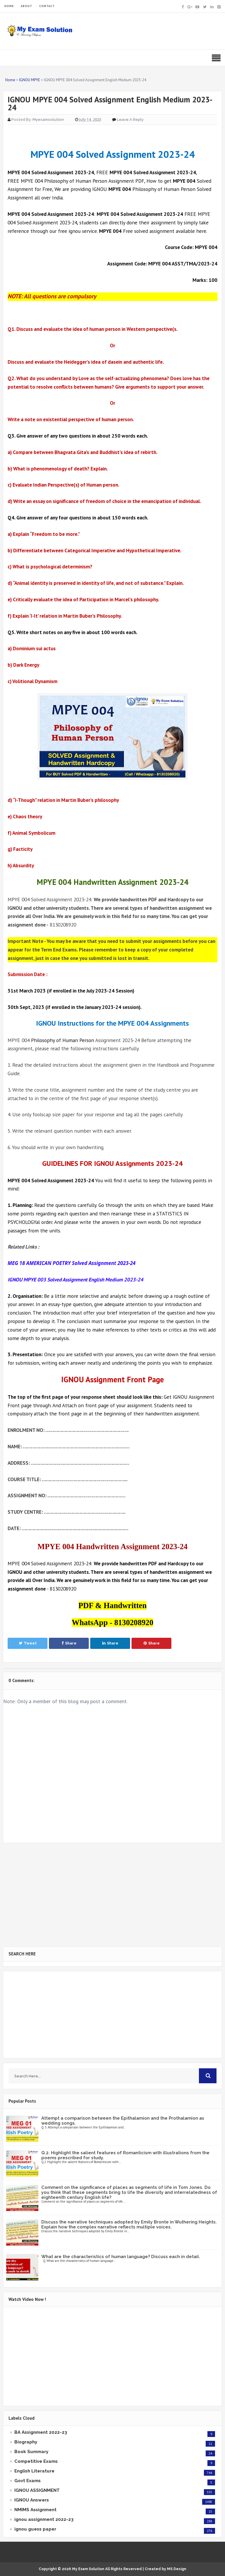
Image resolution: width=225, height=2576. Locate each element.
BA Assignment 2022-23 (40, 2432)
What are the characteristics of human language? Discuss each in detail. (120, 2256)
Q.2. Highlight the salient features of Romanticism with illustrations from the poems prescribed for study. (125, 2155)
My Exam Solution (88, 2569)
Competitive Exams (36, 2461)
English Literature (34, 2471)
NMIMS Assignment (35, 2509)
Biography (25, 2442)
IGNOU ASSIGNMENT (37, 2490)
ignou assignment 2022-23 (44, 2519)
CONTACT (47, 6)
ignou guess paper (35, 2529)
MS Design (176, 2569)
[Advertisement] (112, 1895)
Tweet (28, 1643)
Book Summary (31, 2451)
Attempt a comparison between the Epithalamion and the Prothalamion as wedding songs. (122, 2121)
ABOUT (26, 6)
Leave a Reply (130, 119)
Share (69, 1643)
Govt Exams (27, 2480)
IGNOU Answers (31, 2500)
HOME (9, 6)
